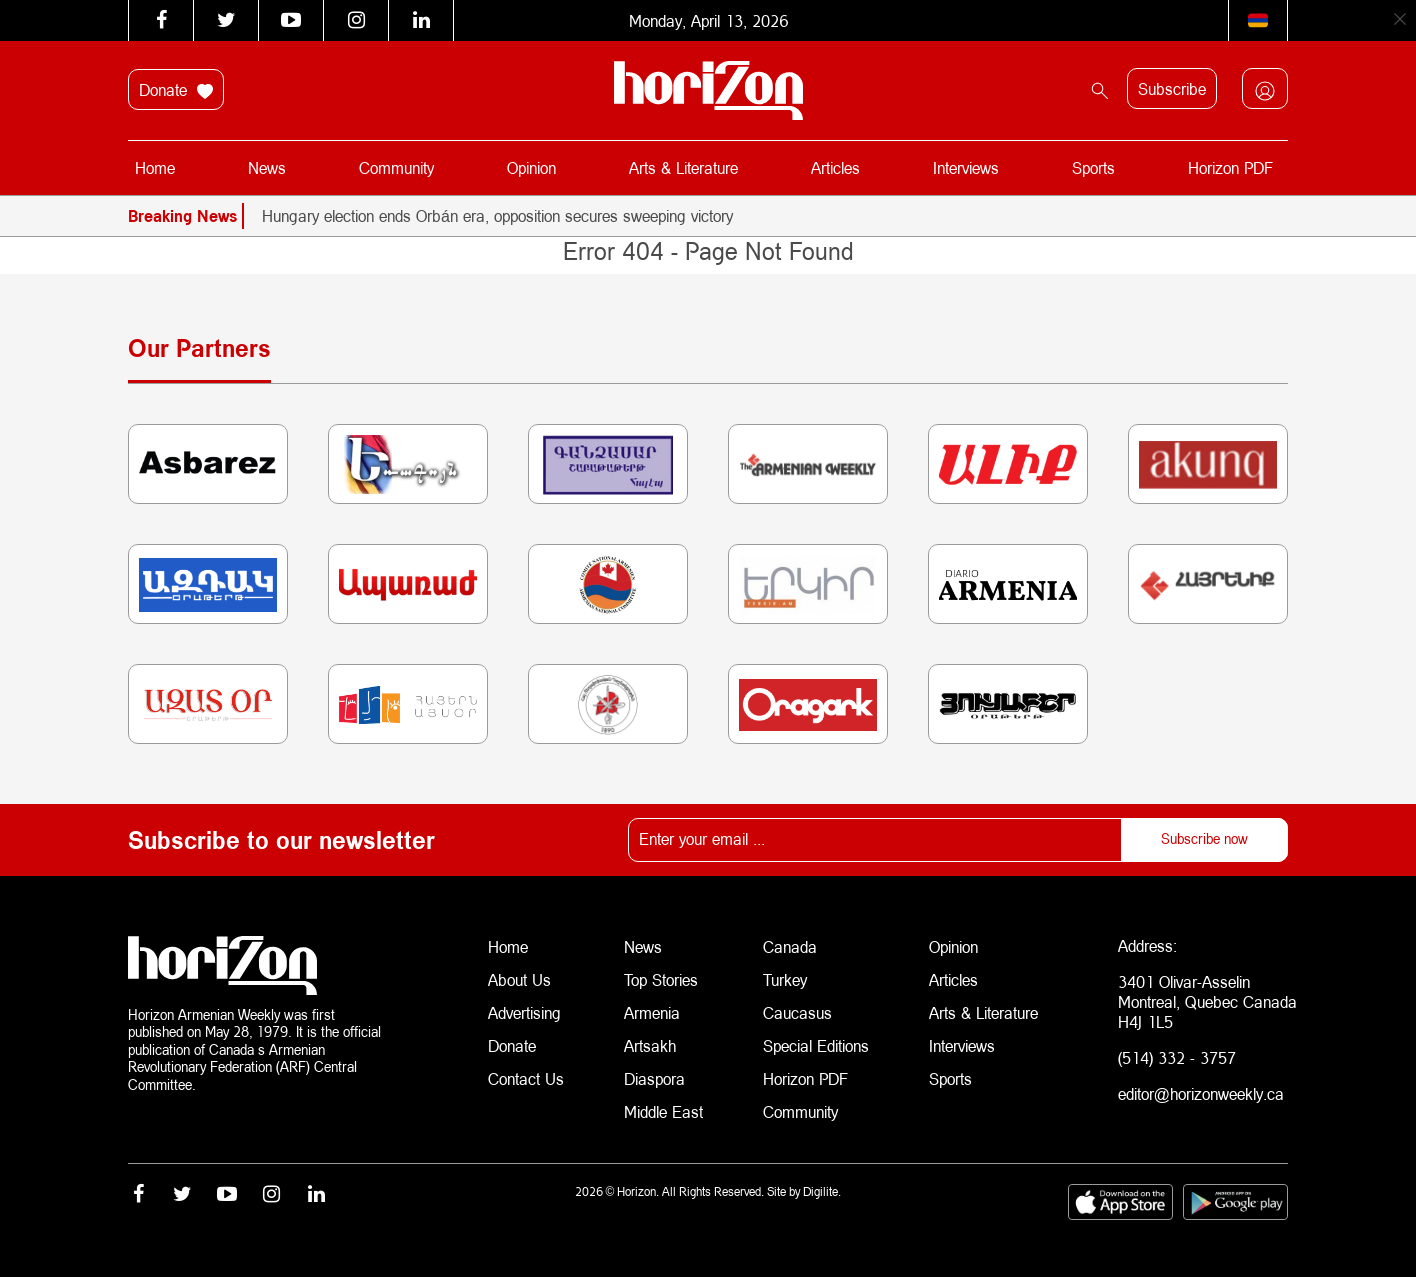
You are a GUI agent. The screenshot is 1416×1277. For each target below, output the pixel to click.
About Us (519, 977)
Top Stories (661, 977)
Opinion (531, 167)
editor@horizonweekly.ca (1201, 1093)
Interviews (966, 167)
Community (397, 167)
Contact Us (526, 1073)
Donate (176, 90)
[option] (775, 216)
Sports (1092, 167)
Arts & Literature (683, 167)
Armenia (652, 1009)
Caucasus (797, 1009)
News (268, 167)
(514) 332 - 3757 (1177, 1057)
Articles (835, 167)
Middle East (663, 1105)
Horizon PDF (1229, 167)
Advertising (524, 1009)
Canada (790, 945)
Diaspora (654, 1073)
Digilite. (822, 1188)
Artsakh (650, 1041)
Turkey (785, 977)
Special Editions (816, 1041)
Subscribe (1172, 88)
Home (156, 167)
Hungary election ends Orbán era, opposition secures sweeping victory (497, 215)
